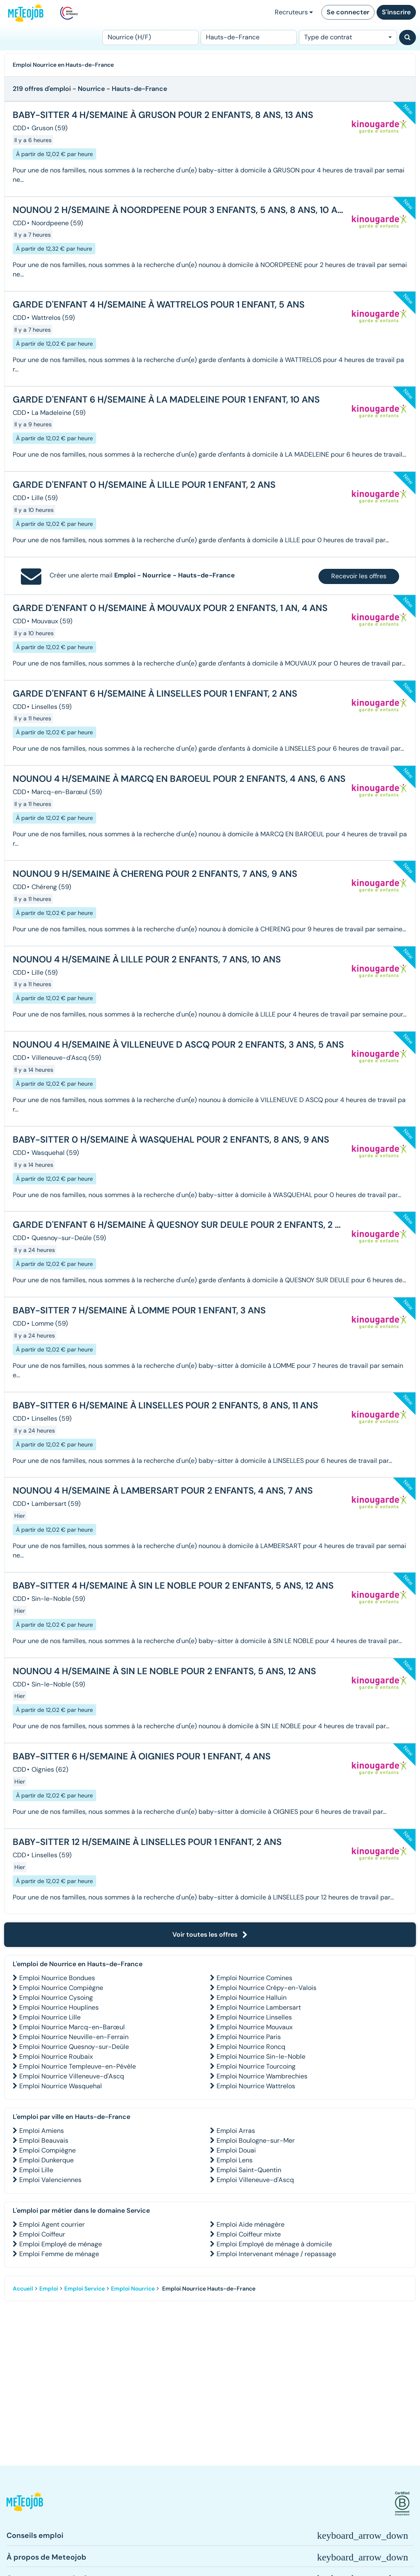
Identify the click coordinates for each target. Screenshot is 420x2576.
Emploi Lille (36, 2170)
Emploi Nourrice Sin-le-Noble (261, 2056)
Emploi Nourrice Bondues (57, 1978)
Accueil (23, 2288)
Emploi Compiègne (47, 2150)
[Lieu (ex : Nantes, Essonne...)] (249, 37)
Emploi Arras (236, 2130)
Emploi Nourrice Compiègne (61, 1987)
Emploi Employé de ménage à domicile (274, 2244)
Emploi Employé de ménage (60, 2244)
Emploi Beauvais (43, 2140)
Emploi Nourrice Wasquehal (60, 2086)
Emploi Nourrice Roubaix (56, 2056)
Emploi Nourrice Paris (249, 2037)
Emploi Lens (235, 2160)
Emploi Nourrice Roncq (251, 2046)
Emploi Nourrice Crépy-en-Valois (266, 1987)
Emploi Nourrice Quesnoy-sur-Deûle (74, 2046)
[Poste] (150, 37)
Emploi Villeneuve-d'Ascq (255, 2179)
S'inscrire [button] (396, 12)
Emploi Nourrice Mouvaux (255, 2027)
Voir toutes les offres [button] (210, 1934)
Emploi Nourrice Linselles (254, 2017)
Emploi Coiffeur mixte (249, 2234)
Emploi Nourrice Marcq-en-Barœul (72, 2027)
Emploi (48, 2288)
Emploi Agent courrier (52, 2224)
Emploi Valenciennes (50, 2179)
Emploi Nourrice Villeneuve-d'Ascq (71, 2076)
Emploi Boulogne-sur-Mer (256, 2140)
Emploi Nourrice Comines (254, 1978)
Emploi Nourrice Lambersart (259, 2007)
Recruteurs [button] (294, 12)
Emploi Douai (236, 2150)
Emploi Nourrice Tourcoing (256, 2066)
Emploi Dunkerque (46, 2160)
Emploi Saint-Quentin (249, 2170)
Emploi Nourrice (133, 2288)
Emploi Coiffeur (42, 2234)
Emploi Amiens (41, 2130)
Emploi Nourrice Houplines (59, 2007)
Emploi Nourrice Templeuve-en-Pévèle (77, 2066)
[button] (25, 2504)
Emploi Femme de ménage (59, 2254)
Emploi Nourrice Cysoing (56, 1997)
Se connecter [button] (348, 12)
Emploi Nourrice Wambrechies (262, 2076)
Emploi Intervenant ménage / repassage (276, 2254)
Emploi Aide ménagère (251, 2224)
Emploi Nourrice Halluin (252, 1997)
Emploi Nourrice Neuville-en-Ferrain (74, 2037)
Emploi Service (84, 2288)
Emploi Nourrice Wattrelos (256, 2086)
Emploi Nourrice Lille (50, 2017)
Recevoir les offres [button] (358, 576)
